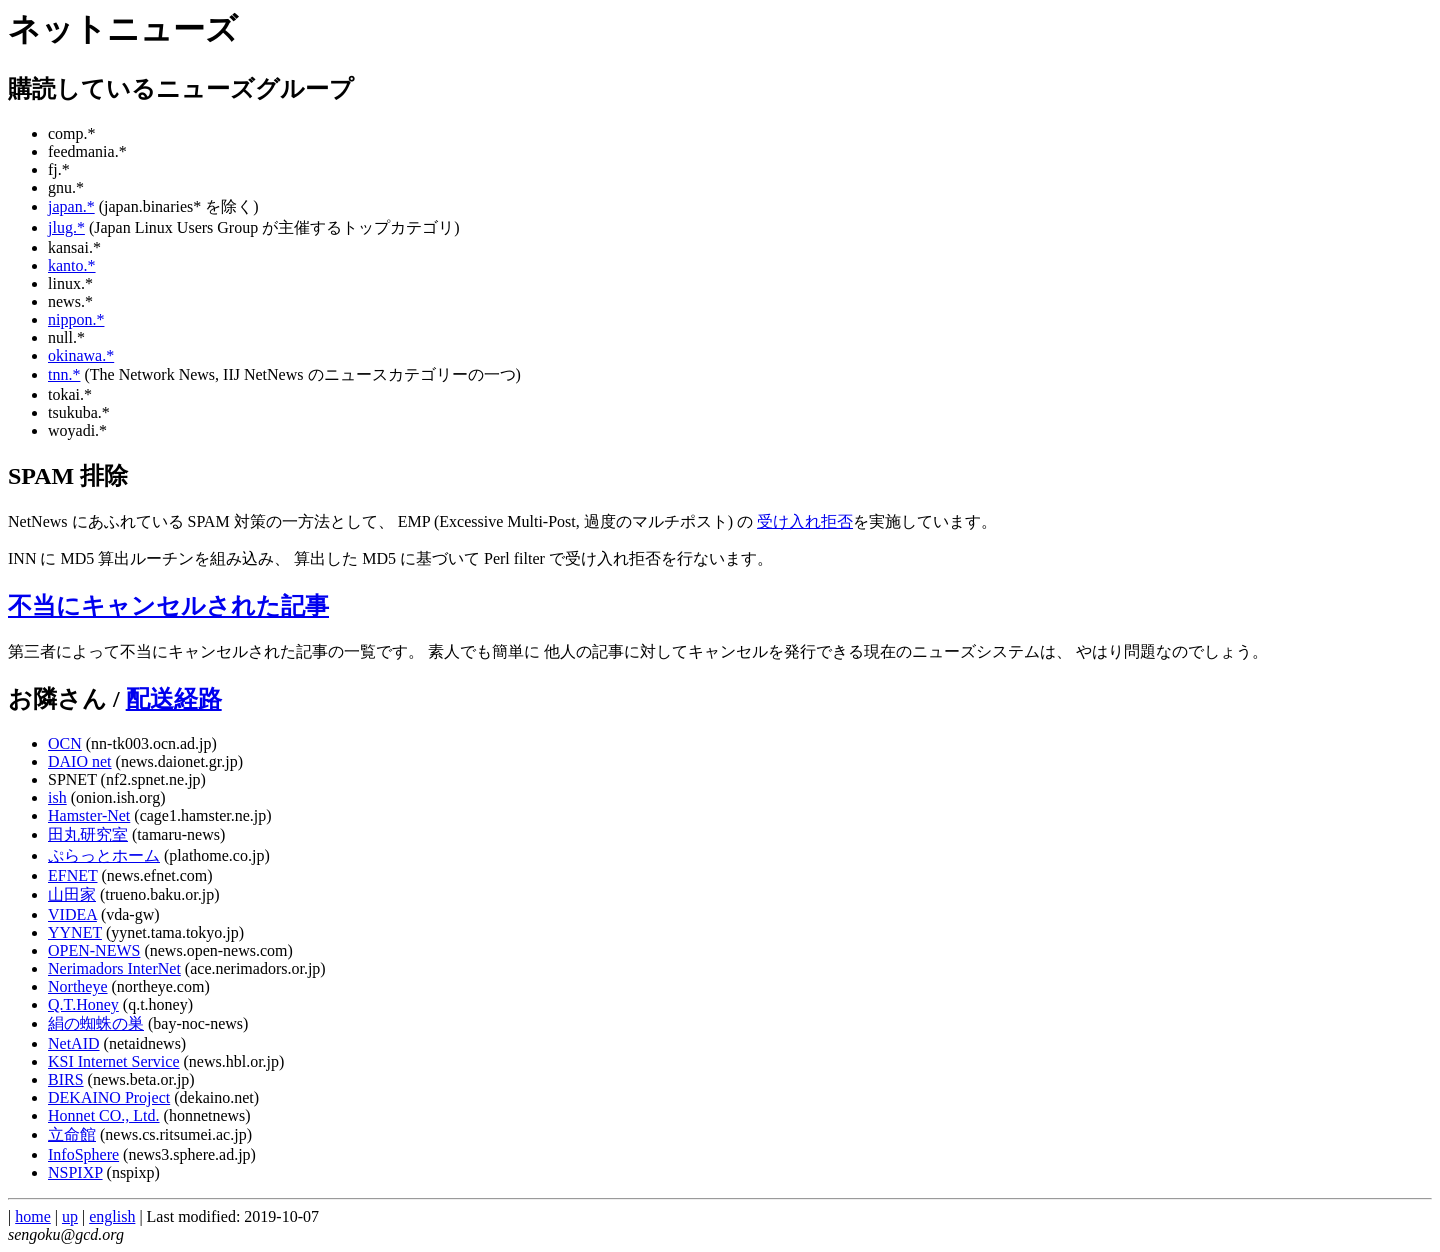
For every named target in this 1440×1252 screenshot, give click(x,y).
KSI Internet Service (114, 1061)
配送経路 (174, 699)
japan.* (71, 206)
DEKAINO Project (109, 1097)
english (112, 1216)
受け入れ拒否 (805, 521)
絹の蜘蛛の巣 (96, 1023)
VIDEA (72, 914)
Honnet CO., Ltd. (104, 1115)
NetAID (74, 1043)
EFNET (72, 875)
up (70, 1216)
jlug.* (66, 227)
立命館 (72, 1134)
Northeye (78, 986)
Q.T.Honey (83, 1004)
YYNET (75, 932)
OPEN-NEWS (94, 950)
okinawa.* (81, 355)
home (33, 1216)
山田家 (72, 894)
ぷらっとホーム (104, 855)
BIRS (66, 1079)
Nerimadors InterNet (114, 968)
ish (57, 797)
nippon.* (76, 319)
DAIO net (80, 761)
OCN (65, 743)
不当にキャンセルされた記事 (168, 606)
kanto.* (72, 265)
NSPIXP (75, 1172)
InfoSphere (83, 1154)
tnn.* (64, 374)
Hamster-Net (89, 815)
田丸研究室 (88, 834)
